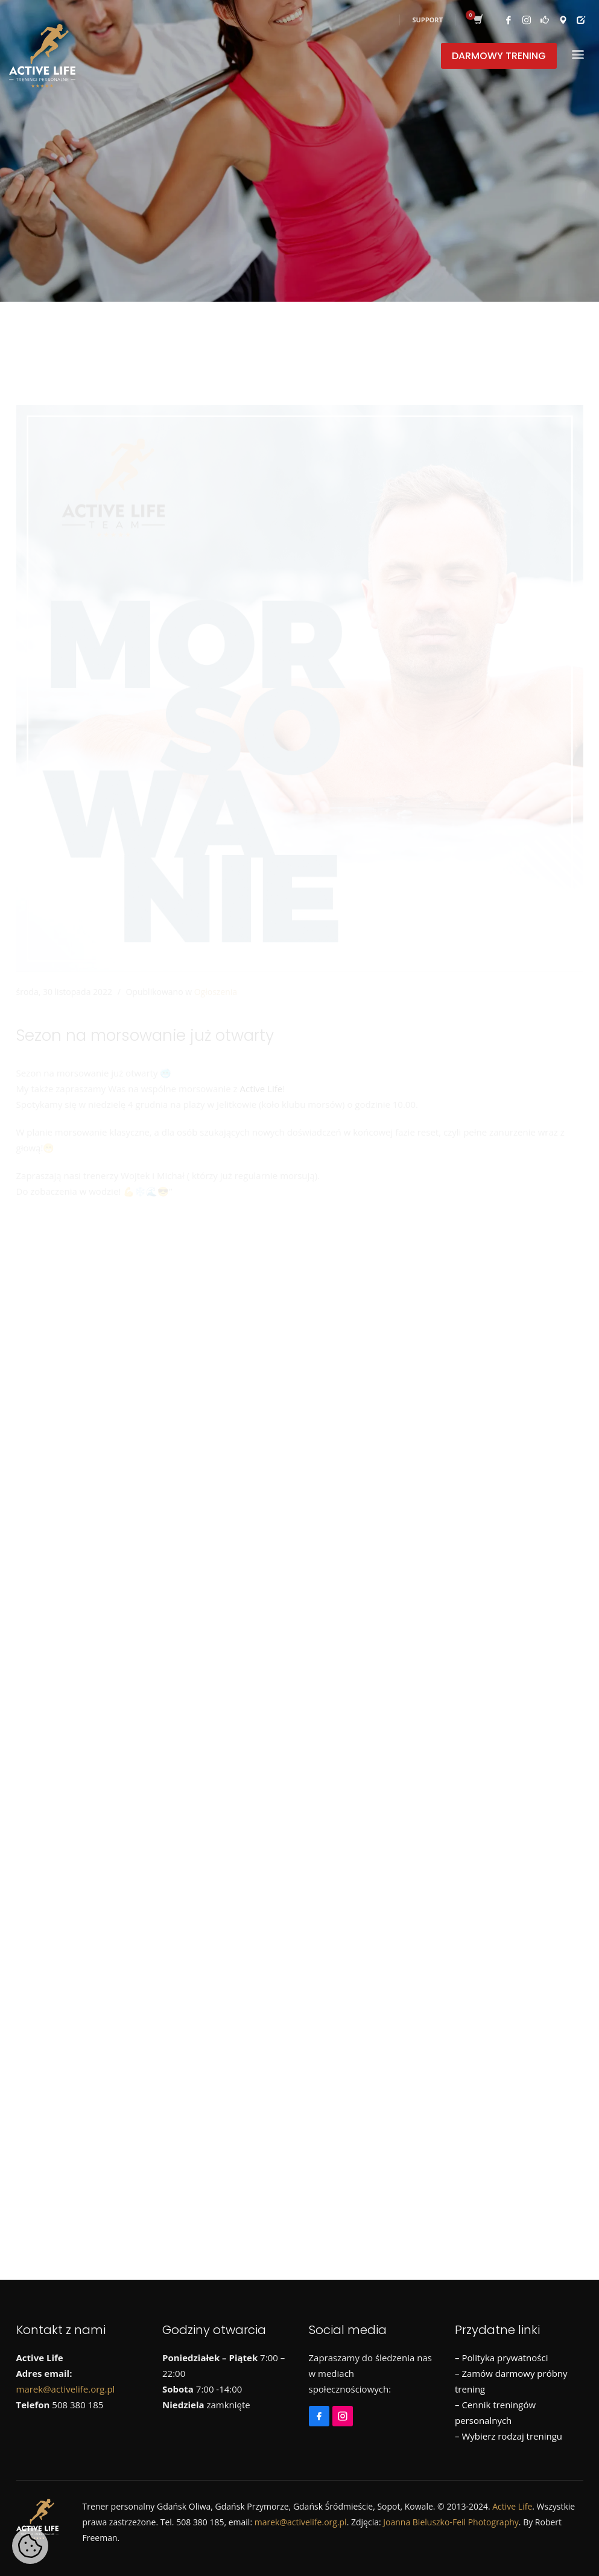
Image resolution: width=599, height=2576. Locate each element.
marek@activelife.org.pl (65, 2389)
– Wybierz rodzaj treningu (508, 2436)
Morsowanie (271, 1507)
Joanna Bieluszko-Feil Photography (451, 2522)
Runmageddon (468, 1507)
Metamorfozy (198, 1507)
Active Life (260, 1034)
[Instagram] (51, 1268)
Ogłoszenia (215, 937)
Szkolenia (537, 1507)
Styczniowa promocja (108, 1352)
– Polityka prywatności (501, 2358)
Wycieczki (100, 1528)
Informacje (129, 1507)
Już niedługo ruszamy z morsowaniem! (146, 1406)
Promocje (399, 1507)
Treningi (45, 1528)
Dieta (77, 1507)
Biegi (38, 1507)
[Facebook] (28, 1268)
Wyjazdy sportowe (177, 1528)
